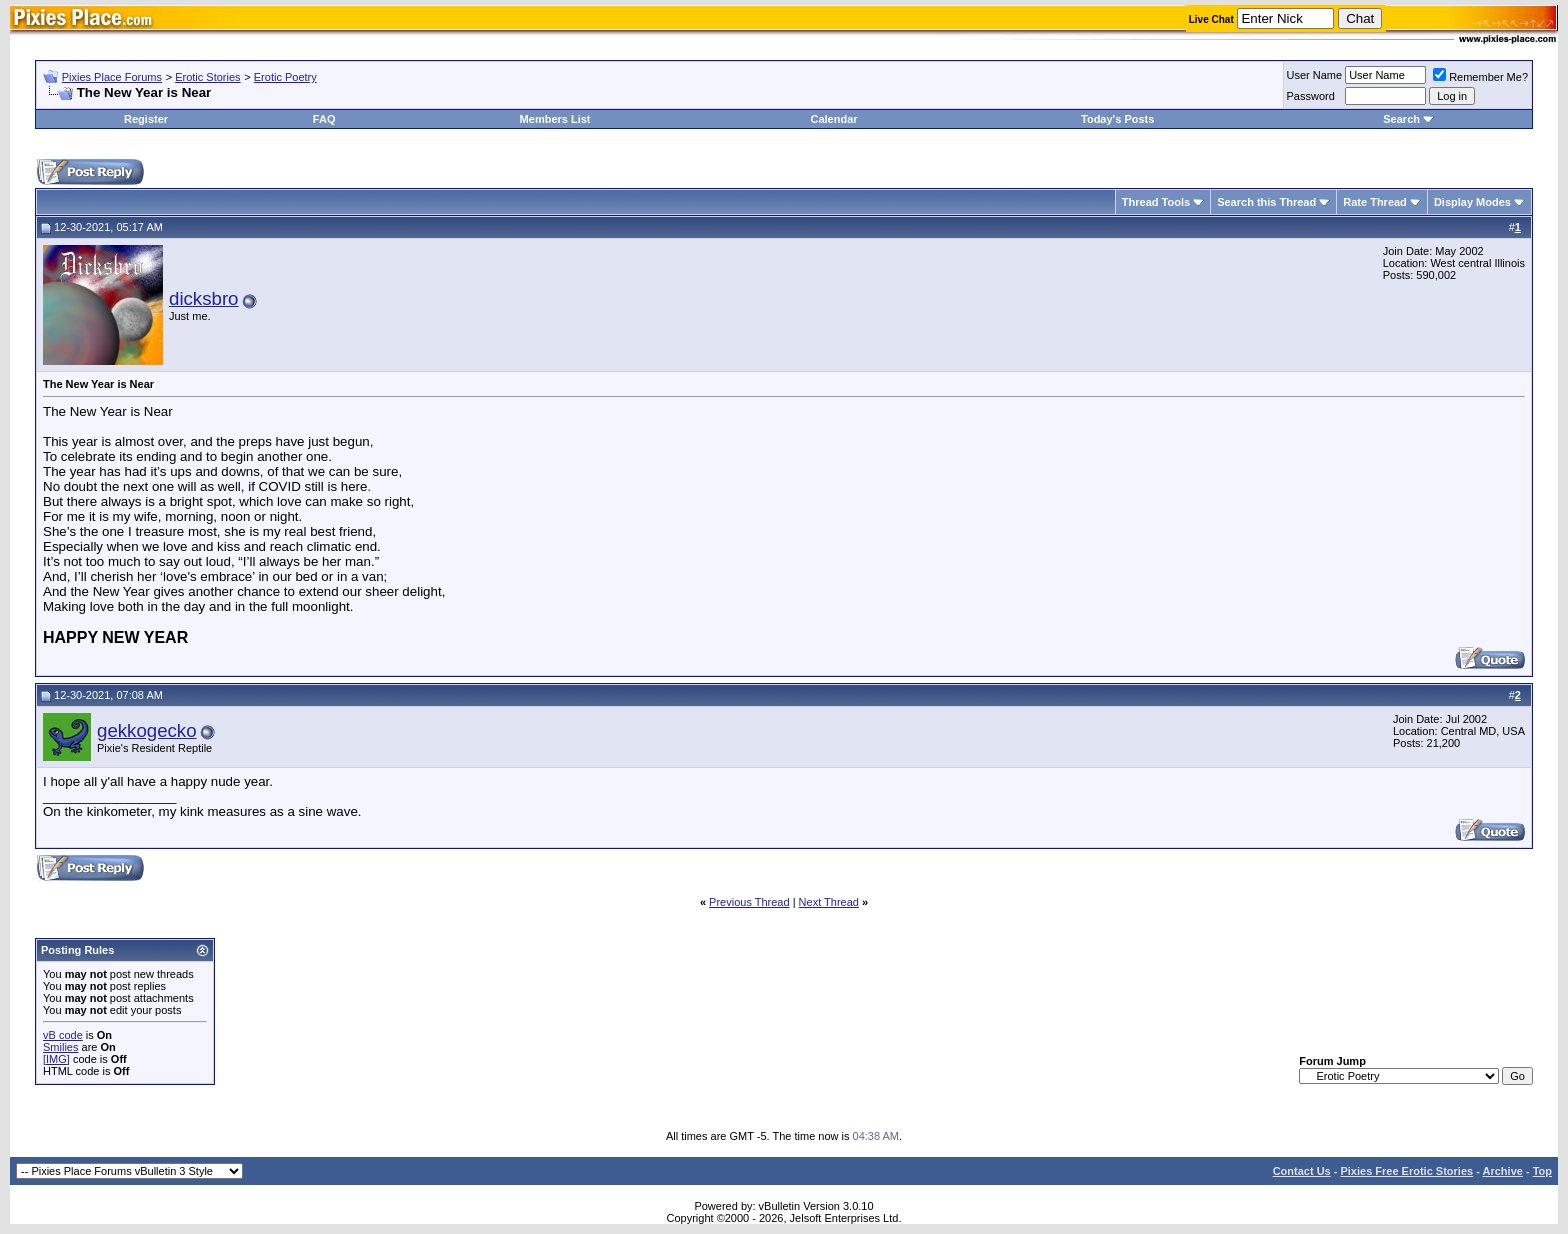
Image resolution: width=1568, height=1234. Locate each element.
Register (146, 119)
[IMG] (56, 1059)
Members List (555, 119)
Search (1401, 119)
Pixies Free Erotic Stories (1406, 1171)
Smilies (60, 1047)
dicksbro (203, 298)
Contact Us (1302, 1171)
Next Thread (829, 902)
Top (1542, 1171)
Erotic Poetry (285, 77)
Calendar (833, 119)
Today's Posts (1117, 119)
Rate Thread (1375, 202)
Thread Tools (1156, 202)
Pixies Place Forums (112, 77)
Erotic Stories (207, 77)
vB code (63, 1035)
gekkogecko (147, 730)
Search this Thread (1266, 202)
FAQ (324, 119)
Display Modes (1472, 202)
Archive (1503, 1171)
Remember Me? (1480, 77)
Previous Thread (749, 902)
